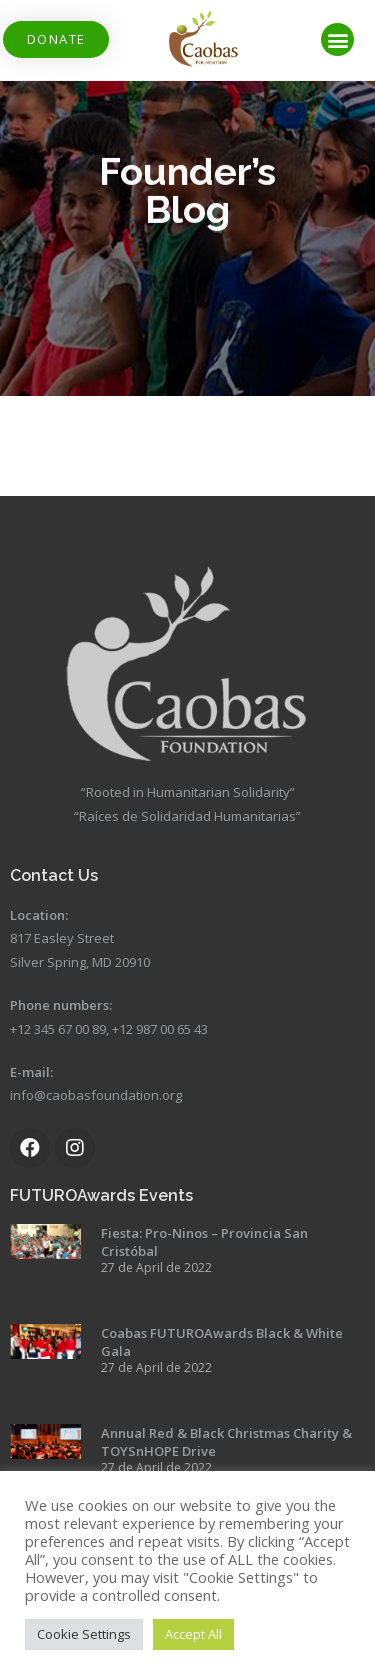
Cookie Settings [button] (84, 1634)
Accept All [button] (193, 1634)
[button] (56, 39)
